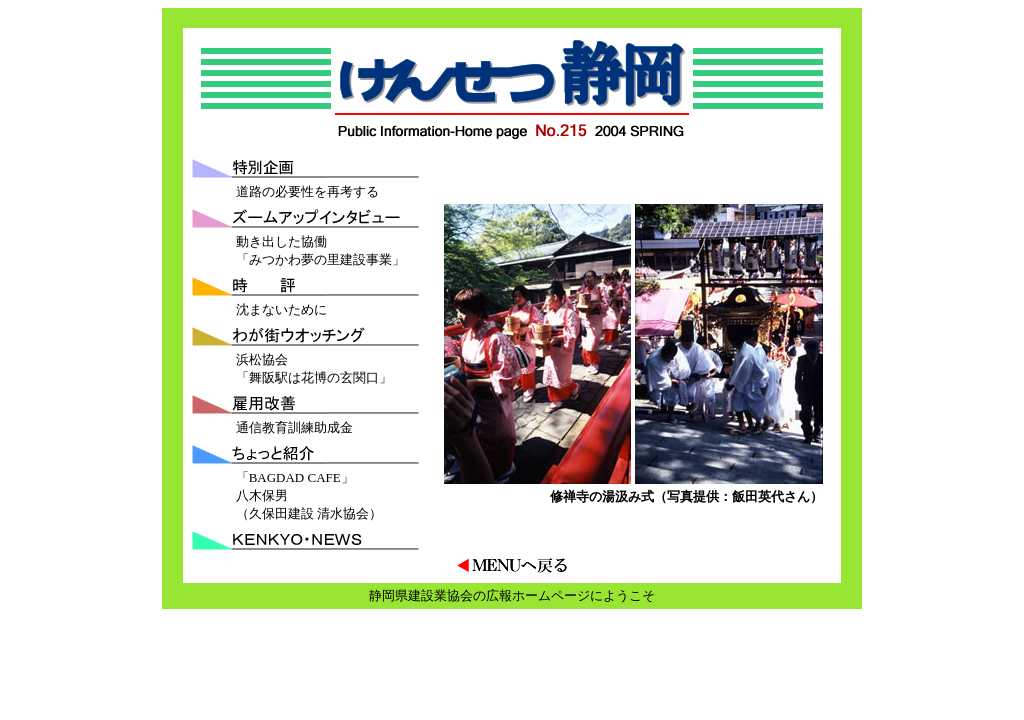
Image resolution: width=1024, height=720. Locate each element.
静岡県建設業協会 (421, 595)
